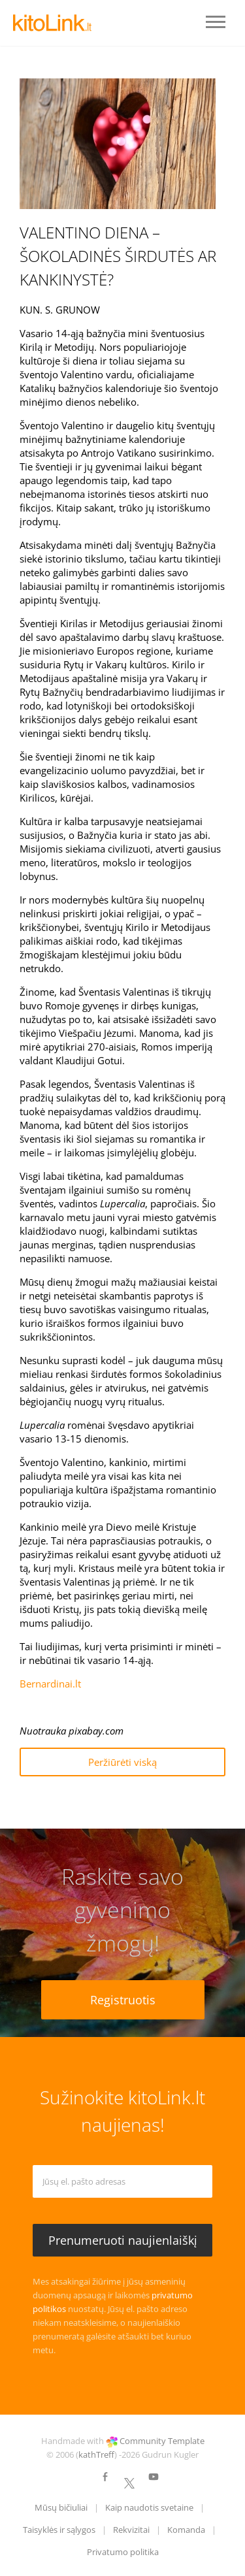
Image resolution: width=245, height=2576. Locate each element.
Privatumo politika (123, 2552)
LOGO (52, 23)
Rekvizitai (131, 2529)
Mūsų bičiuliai (61, 2507)
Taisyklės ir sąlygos (59, 2529)
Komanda (186, 2529)
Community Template (162, 2441)
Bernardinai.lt (50, 1683)
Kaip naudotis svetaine (149, 2507)
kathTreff (96, 2454)
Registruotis (122, 2000)
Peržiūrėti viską (122, 1762)
